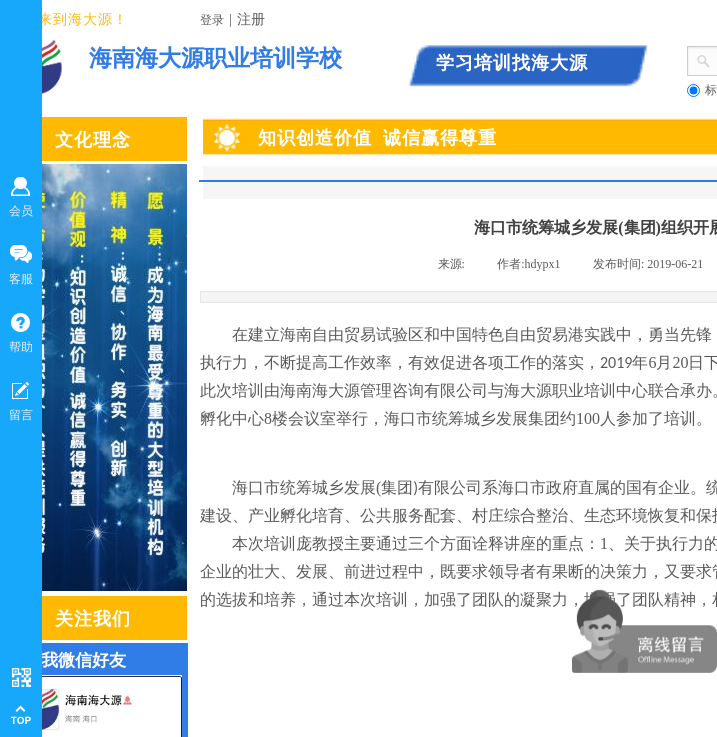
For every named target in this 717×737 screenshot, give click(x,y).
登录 (212, 20)
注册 (251, 19)
